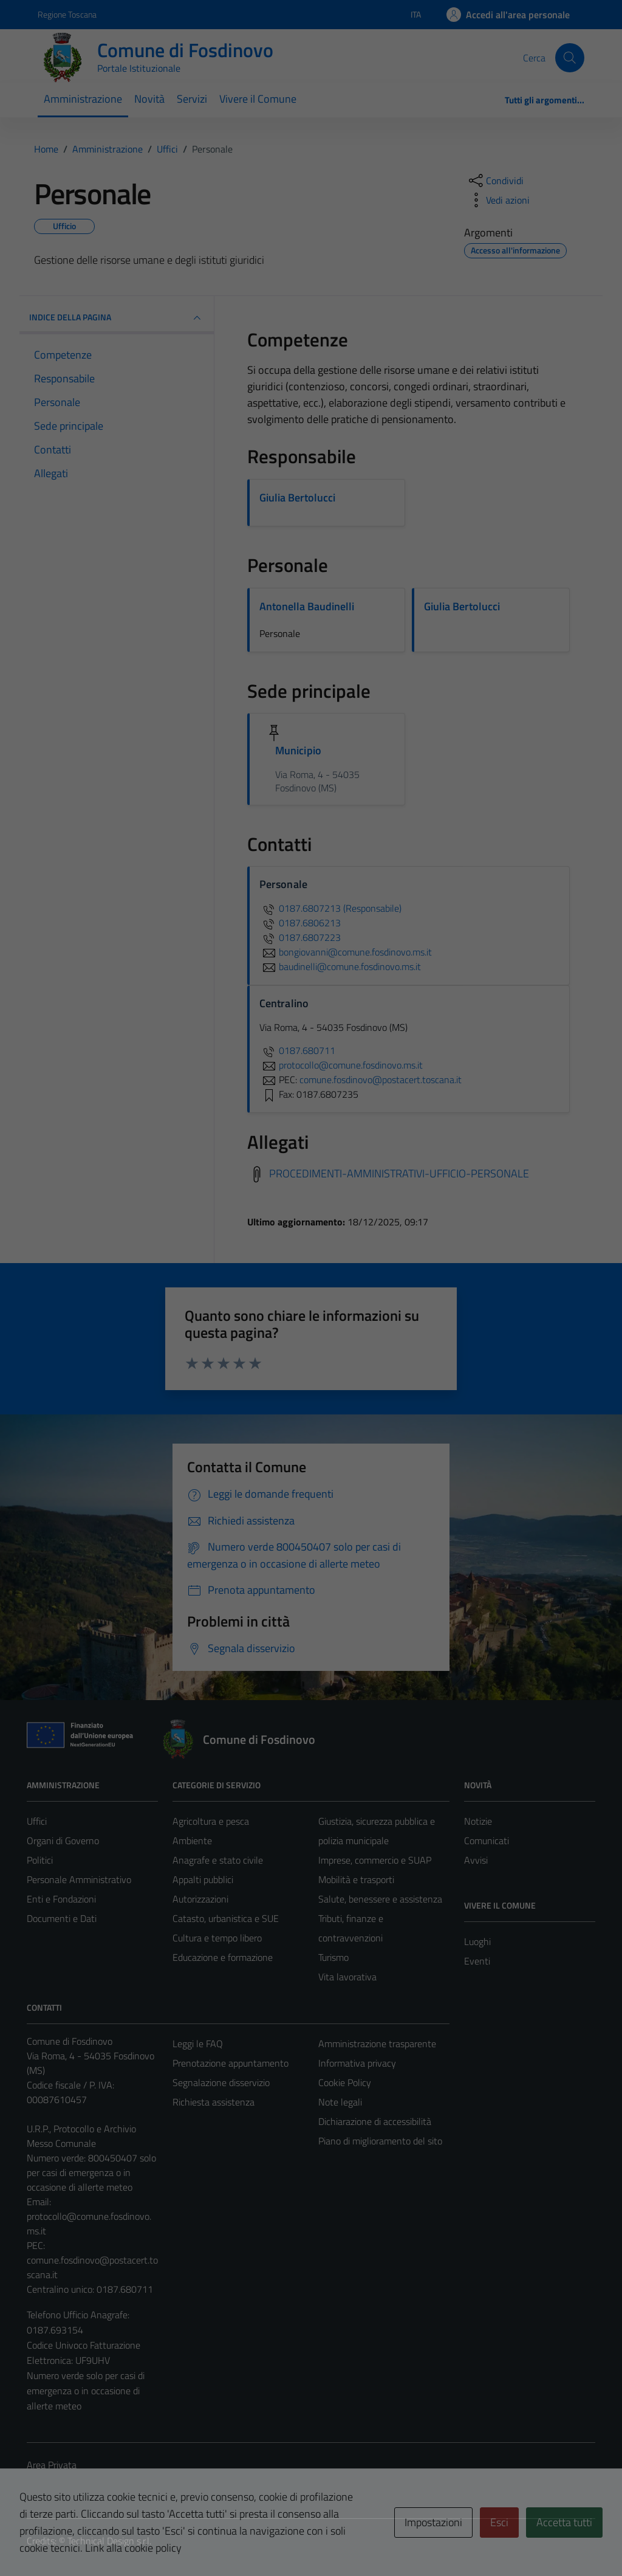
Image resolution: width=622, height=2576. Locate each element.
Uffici (37, 1821)
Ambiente (192, 1840)
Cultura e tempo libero (217, 1937)
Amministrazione (83, 99)
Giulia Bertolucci (297, 497)
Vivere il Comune (257, 99)
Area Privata (52, 2464)
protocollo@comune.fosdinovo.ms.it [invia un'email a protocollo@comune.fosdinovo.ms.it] (341, 1065)
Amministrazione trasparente (377, 2043)
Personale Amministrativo (79, 1879)
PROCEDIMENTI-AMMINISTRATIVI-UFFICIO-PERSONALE (399, 1173)
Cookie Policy (344, 2082)
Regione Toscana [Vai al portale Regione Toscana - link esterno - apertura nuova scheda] (67, 14)
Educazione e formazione (223, 1957)
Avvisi (476, 1860)
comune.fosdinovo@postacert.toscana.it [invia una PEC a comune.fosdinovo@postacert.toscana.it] (380, 1079)
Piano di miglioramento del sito (380, 2140)
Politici (40, 1860)
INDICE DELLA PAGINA (116, 318)
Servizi (192, 99)
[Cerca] (569, 57)
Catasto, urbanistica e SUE (226, 1918)
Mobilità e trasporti (356, 1879)
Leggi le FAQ (198, 2043)
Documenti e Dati (62, 1918)
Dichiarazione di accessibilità (374, 2121)
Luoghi (477, 1941)
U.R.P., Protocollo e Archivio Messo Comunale (81, 2136)
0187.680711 (297, 1050)
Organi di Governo (63, 1840)
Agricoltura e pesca (211, 1821)
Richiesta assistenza (214, 2102)
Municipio (298, 750)
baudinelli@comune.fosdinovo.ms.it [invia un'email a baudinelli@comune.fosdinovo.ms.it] (340, 966)
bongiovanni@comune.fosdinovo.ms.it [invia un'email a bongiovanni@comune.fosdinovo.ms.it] (345, 952)
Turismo (333, 1957)
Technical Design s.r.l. (109, 2540)
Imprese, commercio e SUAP (374, 1860)
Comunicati (486, 1840)
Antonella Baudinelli (306, 606)
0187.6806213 (300, 922)
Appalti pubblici (203, 1879)
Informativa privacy (357, 2063)
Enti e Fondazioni (61, 1899)
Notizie (478, 1821)
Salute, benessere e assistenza (380, 1899)
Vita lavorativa (347, 1976)
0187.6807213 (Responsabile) (330, 908)
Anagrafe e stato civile (218, 1860)
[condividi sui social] (495, 180)
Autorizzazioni (200, 1899)
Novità (149, 99)
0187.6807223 (300, 937)
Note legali (340, 2102)
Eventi (477, 1961)
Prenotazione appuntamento (231, 2063)
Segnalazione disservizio (221, 2082)
